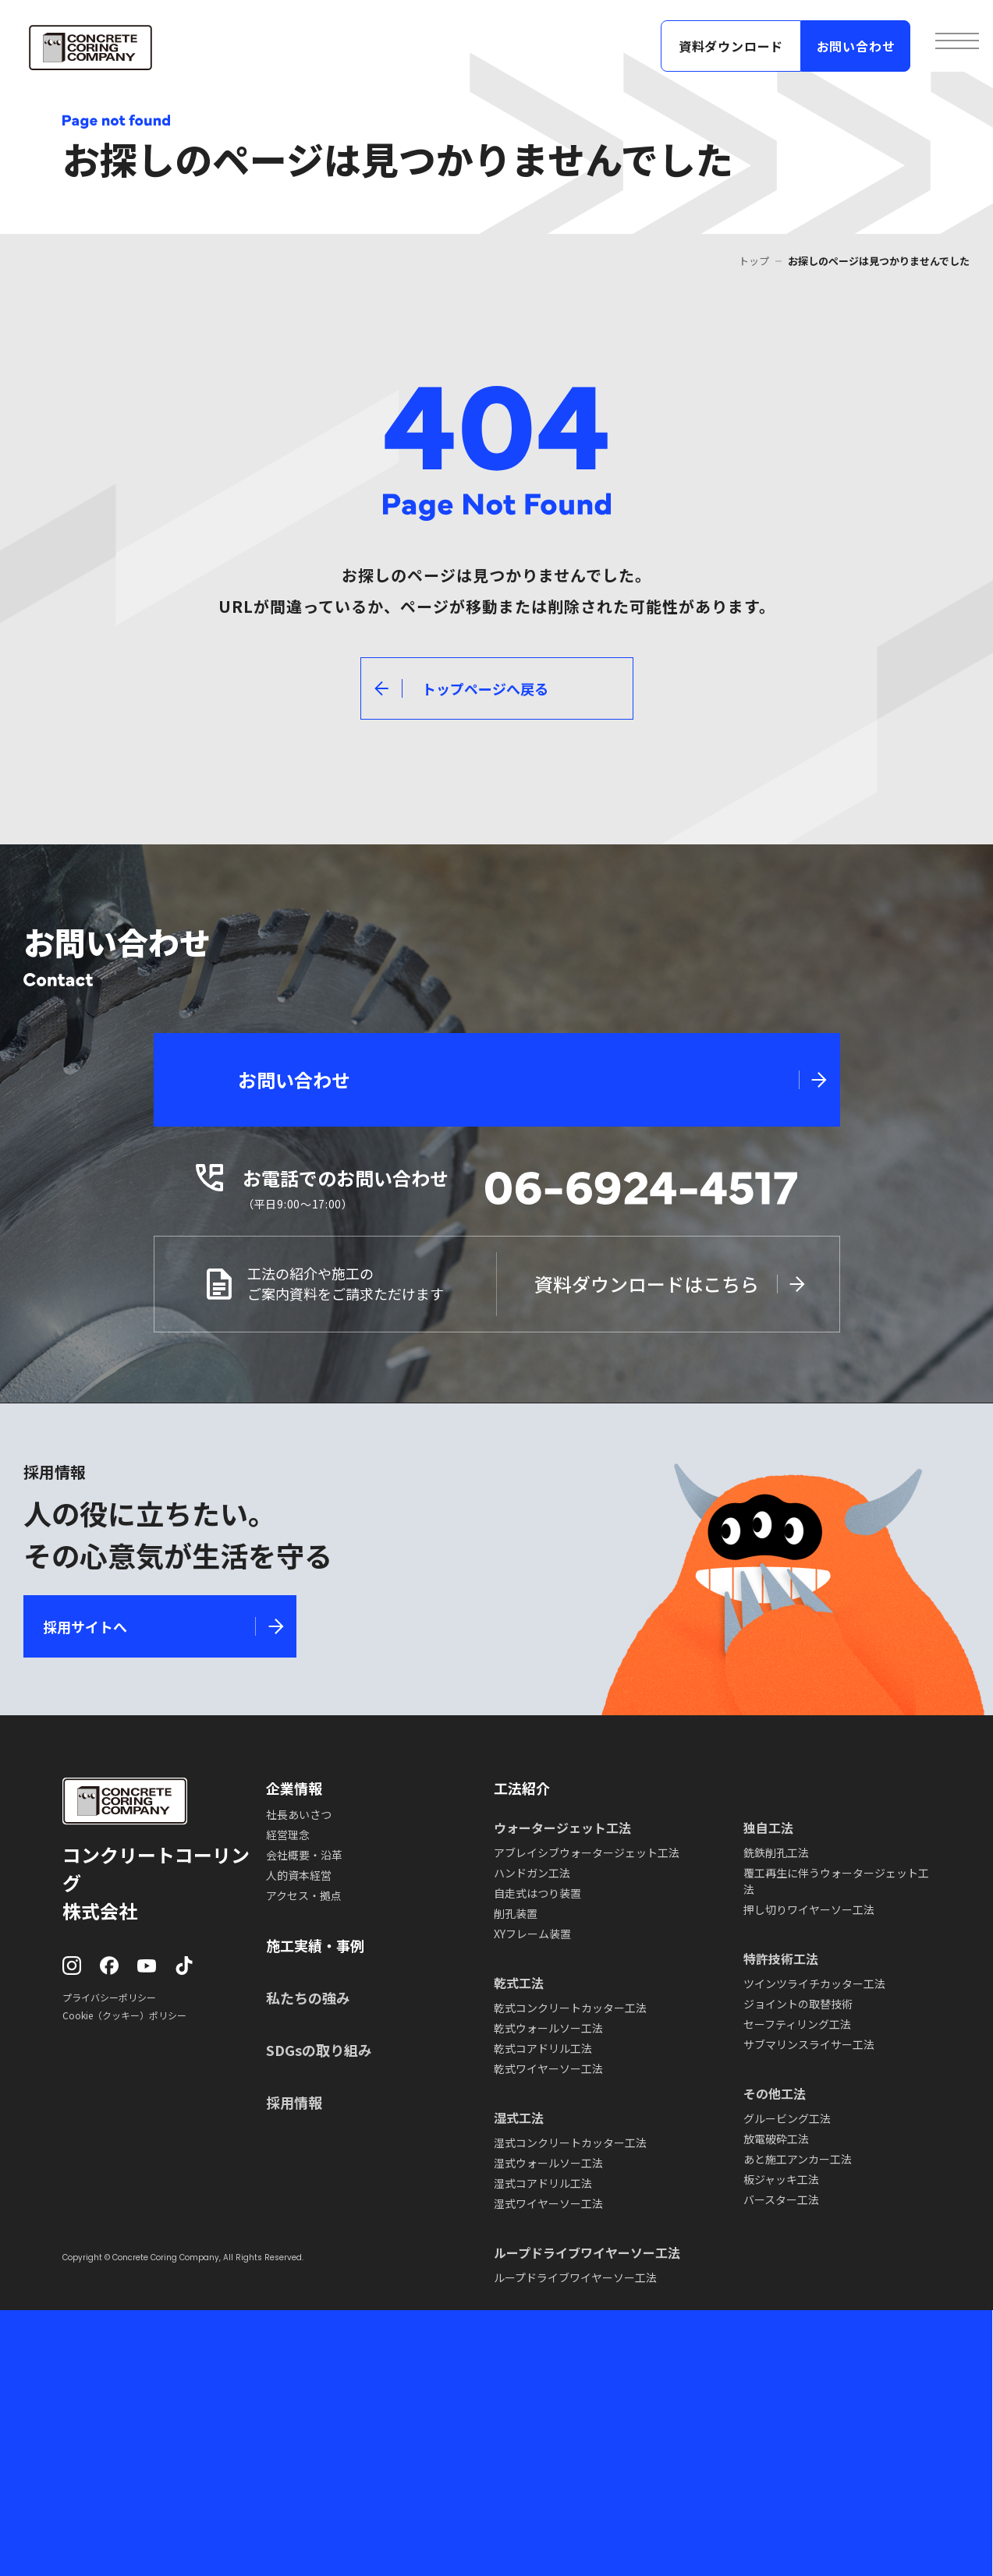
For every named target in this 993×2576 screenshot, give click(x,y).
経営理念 (288, 1834)
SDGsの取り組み (319, 2050)
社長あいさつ (299, 1814)
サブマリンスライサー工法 (808, 2044)
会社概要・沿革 (304, 1855)
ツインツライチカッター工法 (814, 1983)
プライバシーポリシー (109, 1997)
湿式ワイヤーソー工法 (548, 2203)
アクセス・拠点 (304, 1895)
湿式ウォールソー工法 (548, 2163)
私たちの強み (308, 1997)
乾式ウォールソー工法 (548, 2028)
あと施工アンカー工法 (797, 2159)
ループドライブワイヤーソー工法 (575, 2277)
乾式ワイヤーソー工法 (548, 2068)
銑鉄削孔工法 (776, 1852)
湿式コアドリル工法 (543, 2183)
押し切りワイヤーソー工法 (808, 1909)
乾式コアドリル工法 (543, 2048)
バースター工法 (781, 2199)
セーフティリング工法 (797, 2024)
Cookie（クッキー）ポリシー (124, 2015)
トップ (754, 260)
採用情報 (294, 2102)
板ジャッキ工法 (781, 2179)
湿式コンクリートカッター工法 (570, 2142)
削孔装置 (515, 1913)
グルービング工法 (787, 2118)
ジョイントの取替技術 (798, 2004)
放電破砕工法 (776, 2138)
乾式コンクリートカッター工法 (570, 2007)
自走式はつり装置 (537, 1893)
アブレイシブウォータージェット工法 (586, 1852)
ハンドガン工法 (532, 1873)
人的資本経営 (299, 1875)
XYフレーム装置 (532, 1933)
